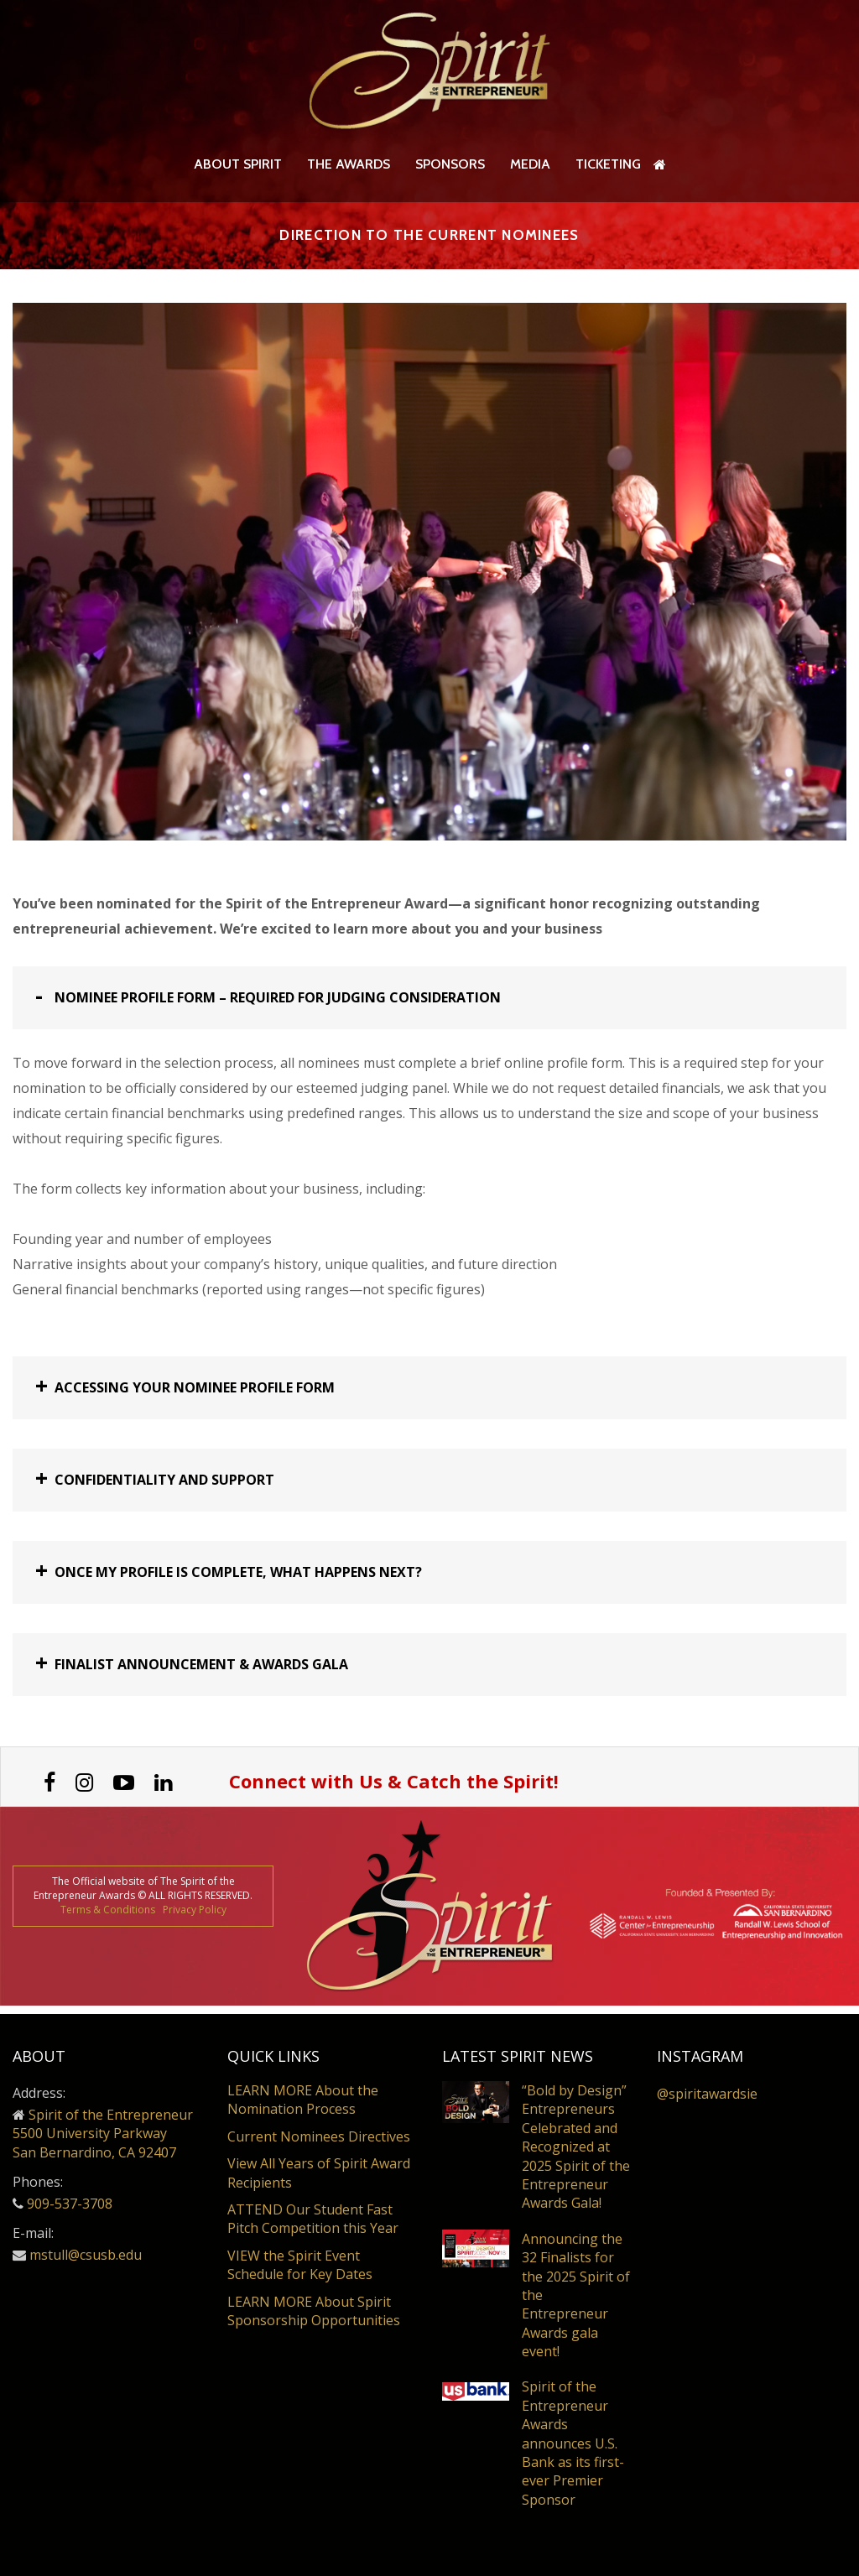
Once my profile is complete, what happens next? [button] (238, 1580)
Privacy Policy (194, 1917)
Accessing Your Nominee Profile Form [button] (195, 1396)
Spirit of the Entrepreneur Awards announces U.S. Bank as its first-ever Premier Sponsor (573, 2442)
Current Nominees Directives (318, 2136)
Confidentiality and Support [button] (164, 1488)
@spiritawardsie (707, 2093)
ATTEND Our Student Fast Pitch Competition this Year (312, 2218)
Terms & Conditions (107, 1917)
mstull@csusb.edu (85, 2255)
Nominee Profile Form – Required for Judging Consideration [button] (278, 1006)
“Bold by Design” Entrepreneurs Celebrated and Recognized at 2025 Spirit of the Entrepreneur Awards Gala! (576, 2146)
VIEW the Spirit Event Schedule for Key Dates (299, 2264)
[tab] (429, 1006)
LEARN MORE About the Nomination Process (302, 2099)
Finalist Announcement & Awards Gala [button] (201, 1672)
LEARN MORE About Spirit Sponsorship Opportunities (313, 2310)
